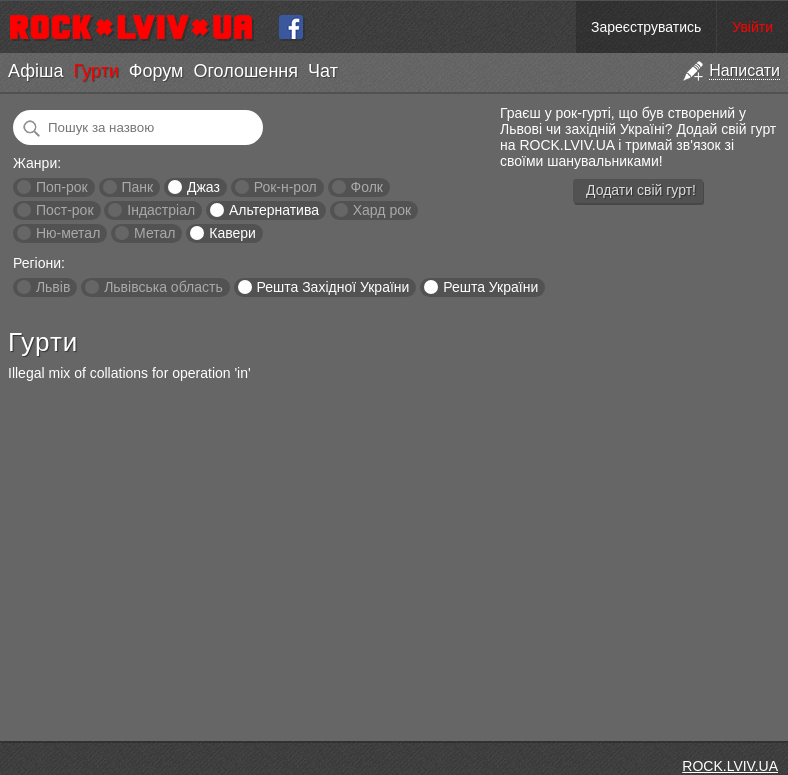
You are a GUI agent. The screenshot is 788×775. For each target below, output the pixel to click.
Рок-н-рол (285, 187)
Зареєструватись (646, 27)
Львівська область (163, 287)
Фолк (367, 187)
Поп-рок (62, 187)
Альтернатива (274, 210)
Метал (154, 233)
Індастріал (161, 210)
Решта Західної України (332, 287)
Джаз (203, 187)
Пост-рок (65, 210)
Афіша (35, 71)
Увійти (752, 27)
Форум (156, 71)
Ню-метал (68, 233)
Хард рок (382, 210)
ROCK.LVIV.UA (730, 766)
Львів (53, 287)
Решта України (490, 287)
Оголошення (245, 71)
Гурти (95, 71)
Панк (137, 187)
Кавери (232, 233)
